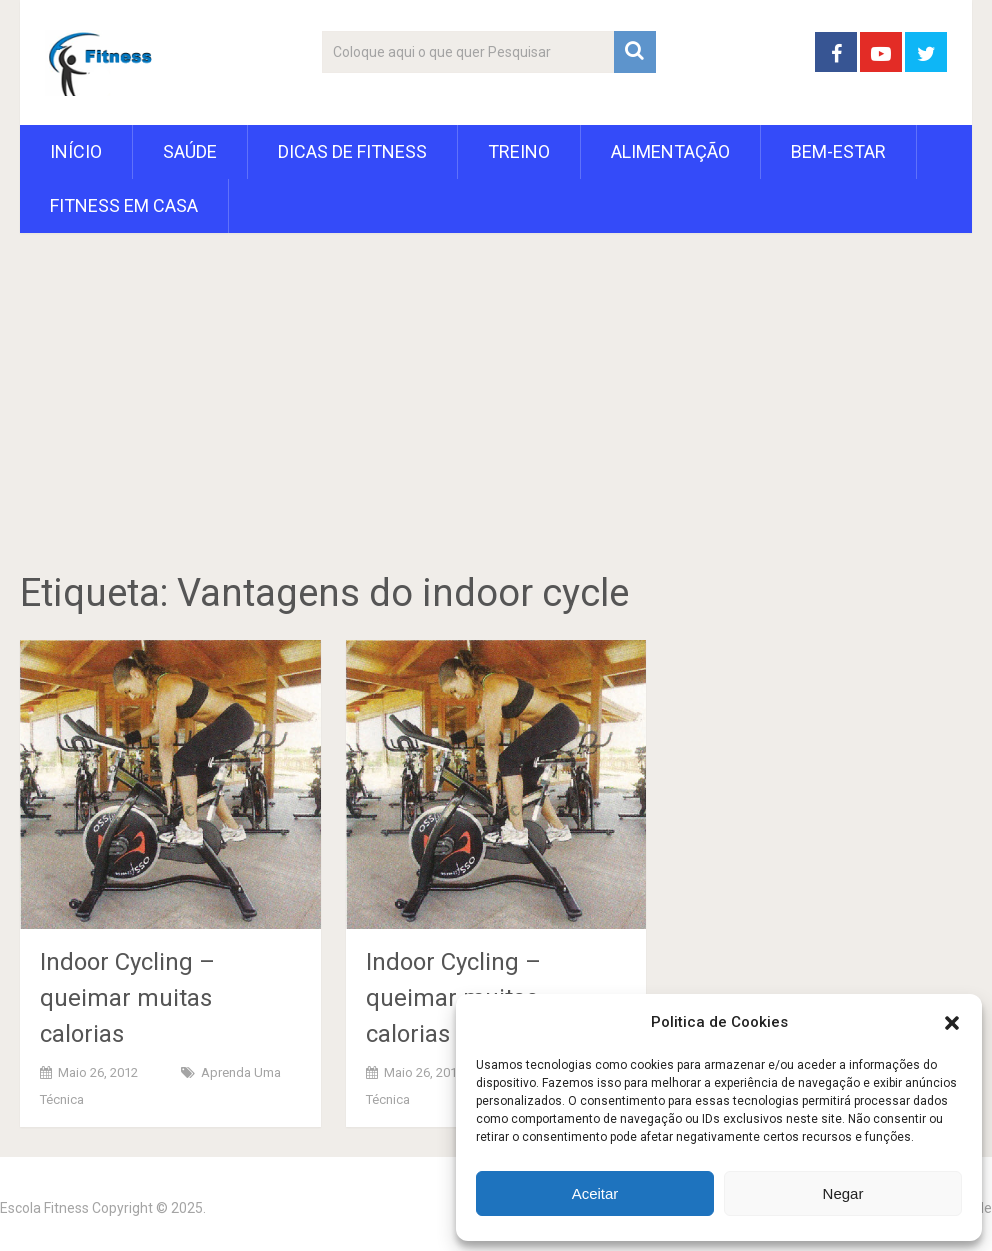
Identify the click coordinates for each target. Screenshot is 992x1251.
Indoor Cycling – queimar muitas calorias (127, 998)
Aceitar (595, 1193)
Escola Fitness (44, 1208)
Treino (519, 151)
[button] (952, 1023)
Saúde (190, 151)
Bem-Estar (838, 151)
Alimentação (670, 151)
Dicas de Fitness (352, 151)
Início (76, 151)
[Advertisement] (496, 423)
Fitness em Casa (124, 205)
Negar (843, 1193)
